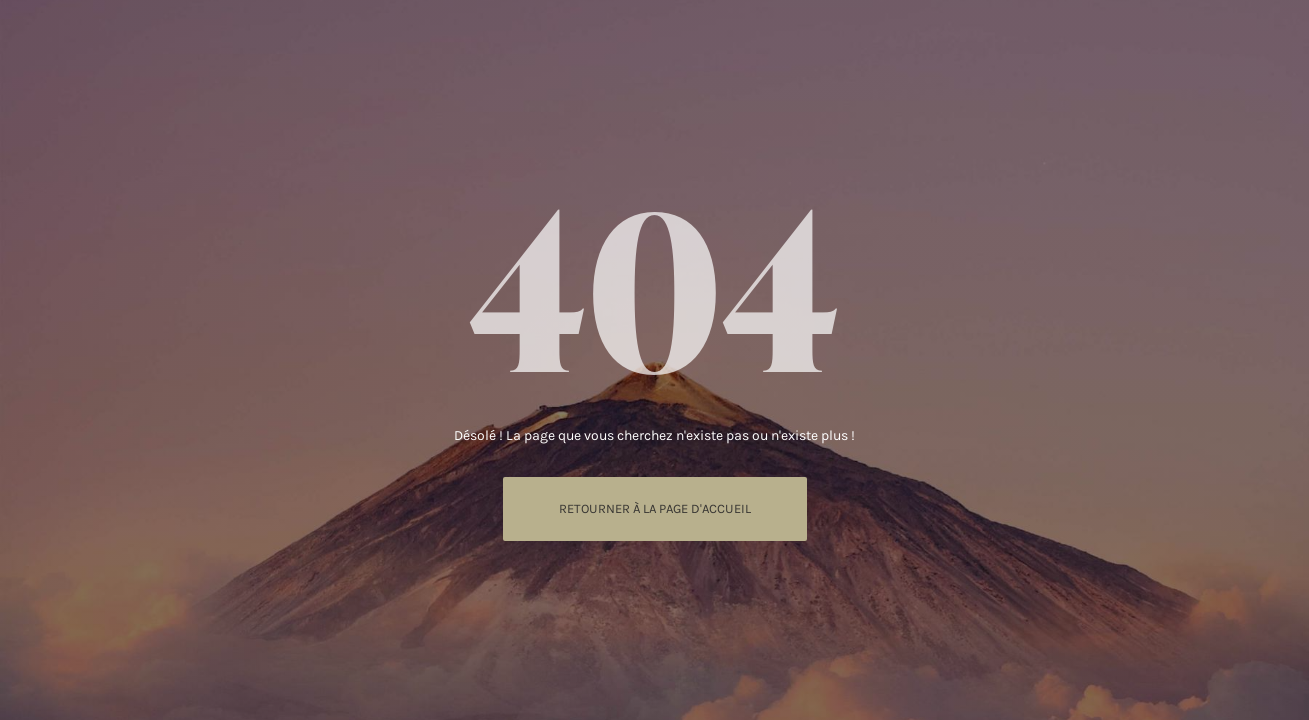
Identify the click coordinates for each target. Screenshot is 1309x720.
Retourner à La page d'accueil (655, 508)
